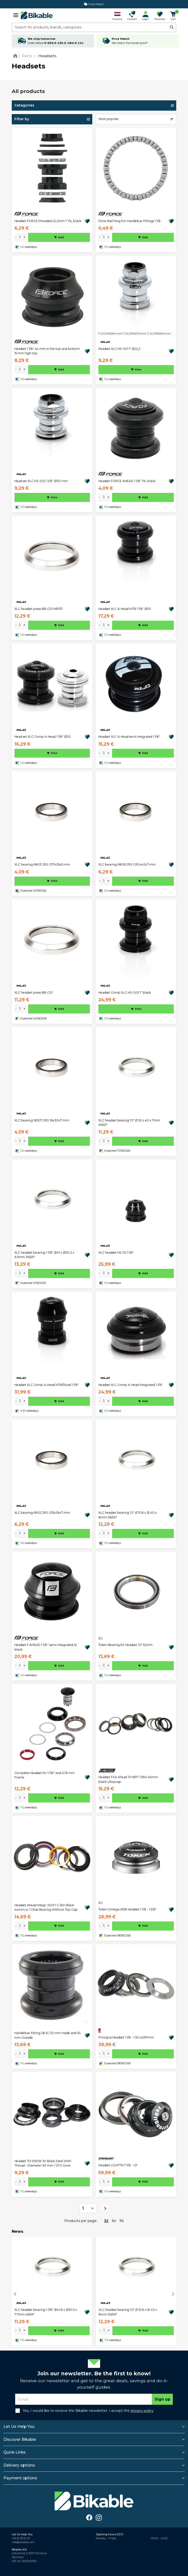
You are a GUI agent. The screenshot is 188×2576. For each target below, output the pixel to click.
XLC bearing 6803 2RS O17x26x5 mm (42, 864)
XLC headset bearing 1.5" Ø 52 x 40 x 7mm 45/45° (129, 1122)
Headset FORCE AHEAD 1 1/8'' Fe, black (126, 481)
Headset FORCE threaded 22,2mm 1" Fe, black (47, 221)
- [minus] (15, 237)
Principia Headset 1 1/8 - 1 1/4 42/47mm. (126, 2037)
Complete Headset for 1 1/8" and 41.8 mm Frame (44, 1775)
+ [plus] (24, 237)
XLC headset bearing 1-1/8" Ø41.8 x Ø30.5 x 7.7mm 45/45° (45, 2312)
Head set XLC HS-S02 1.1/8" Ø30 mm (41, 481)
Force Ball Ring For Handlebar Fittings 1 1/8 (129, 221)
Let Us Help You (19, 2426)
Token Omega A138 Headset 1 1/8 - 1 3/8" (127, 1909)
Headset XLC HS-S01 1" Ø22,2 (119, 349)
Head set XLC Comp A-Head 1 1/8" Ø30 (42, 736)
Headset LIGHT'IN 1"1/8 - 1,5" (118, 2165)
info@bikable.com (23, 2542)
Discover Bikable (19, 2439)
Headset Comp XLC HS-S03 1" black (124, 992)
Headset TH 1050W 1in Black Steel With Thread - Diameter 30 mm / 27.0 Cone (42, 2163)
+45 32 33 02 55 (21, 2538)
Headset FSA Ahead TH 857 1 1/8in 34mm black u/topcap (128, 1779)
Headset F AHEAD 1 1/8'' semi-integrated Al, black (45, 1647)
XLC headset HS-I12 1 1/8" (116, 1252)
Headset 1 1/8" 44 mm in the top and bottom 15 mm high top (47, 351)
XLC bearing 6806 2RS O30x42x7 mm (127, 864)
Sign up (162, 2399)
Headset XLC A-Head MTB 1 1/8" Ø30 (124, 609)
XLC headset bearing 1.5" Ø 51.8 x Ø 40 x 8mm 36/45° (127, 1515)
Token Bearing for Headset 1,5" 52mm (125, 1645)
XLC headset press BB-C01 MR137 (38, 609)
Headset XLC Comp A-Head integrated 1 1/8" (130, 1385)
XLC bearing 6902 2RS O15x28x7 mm (42, 1512)
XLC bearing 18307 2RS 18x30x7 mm (41, 1120)
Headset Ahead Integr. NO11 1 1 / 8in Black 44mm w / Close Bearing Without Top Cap (46, 1907)
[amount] (19, 237)
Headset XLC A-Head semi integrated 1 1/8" (129, 736)
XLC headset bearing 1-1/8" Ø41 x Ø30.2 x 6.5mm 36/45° (44, 1255)
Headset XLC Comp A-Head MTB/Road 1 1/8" (46, 1385)
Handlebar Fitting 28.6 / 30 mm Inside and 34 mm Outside (47, 2035)
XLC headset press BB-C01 (33, 992)
